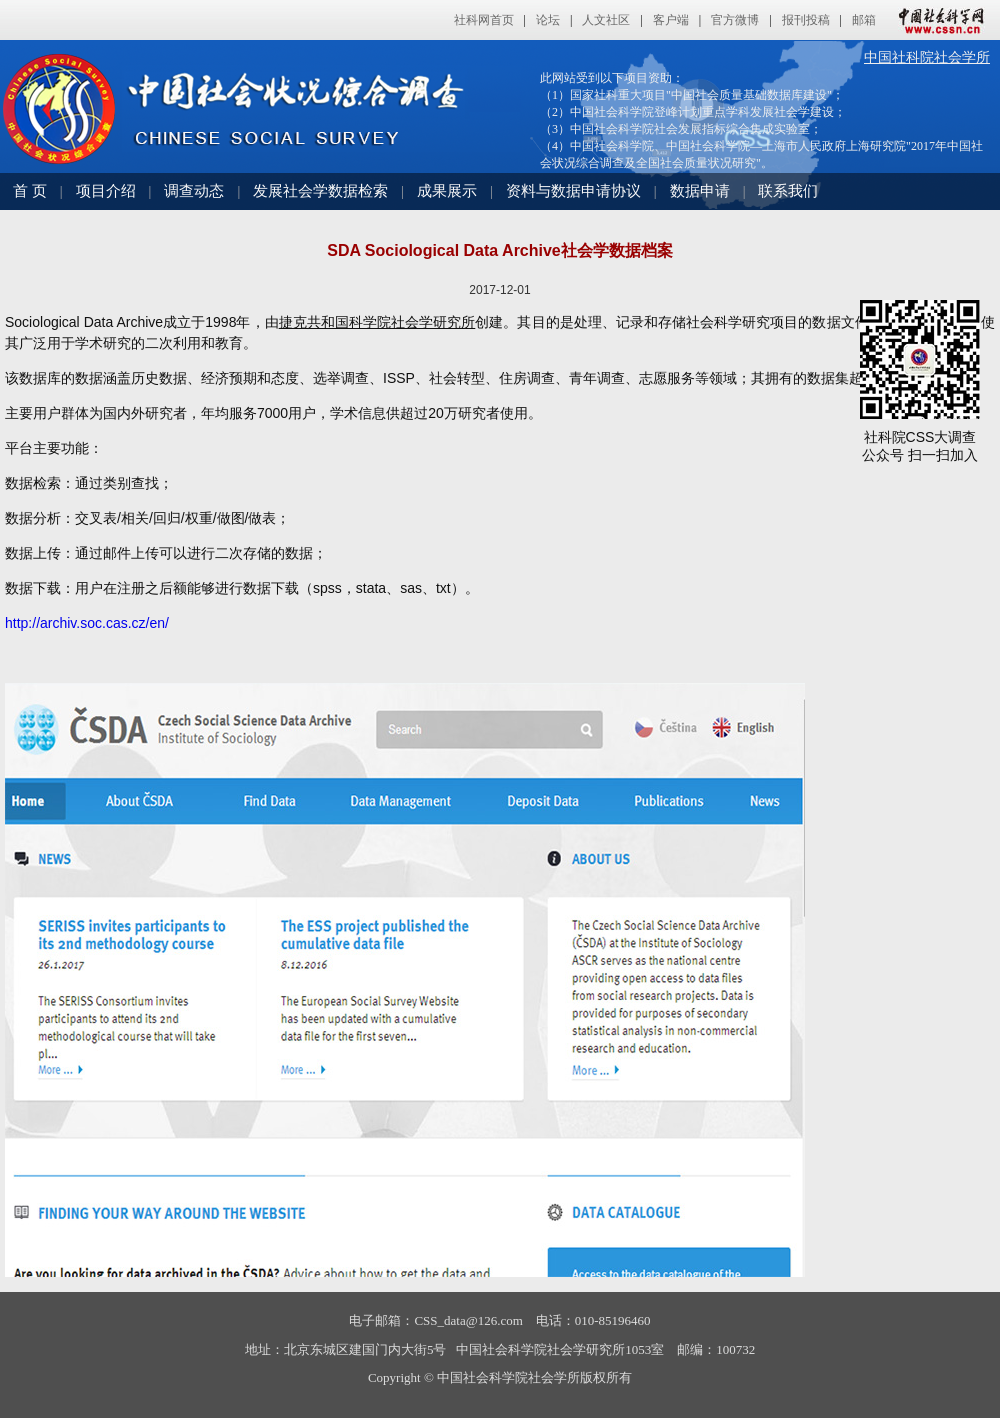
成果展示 (447, 191)
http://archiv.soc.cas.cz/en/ (87, 623)
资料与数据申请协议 (573, 191)
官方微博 (735, 20)
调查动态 (194, 191)
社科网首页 (484, 20)
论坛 (548, 20)
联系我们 (788, 191)
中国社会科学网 (937, 20)
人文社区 (606, 20)
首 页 (30, 191)
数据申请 (700, 191)
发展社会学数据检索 (320, 191)
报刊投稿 (806, 20)
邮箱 (864, 20)
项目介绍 (106, 191)
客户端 (671, 20)
